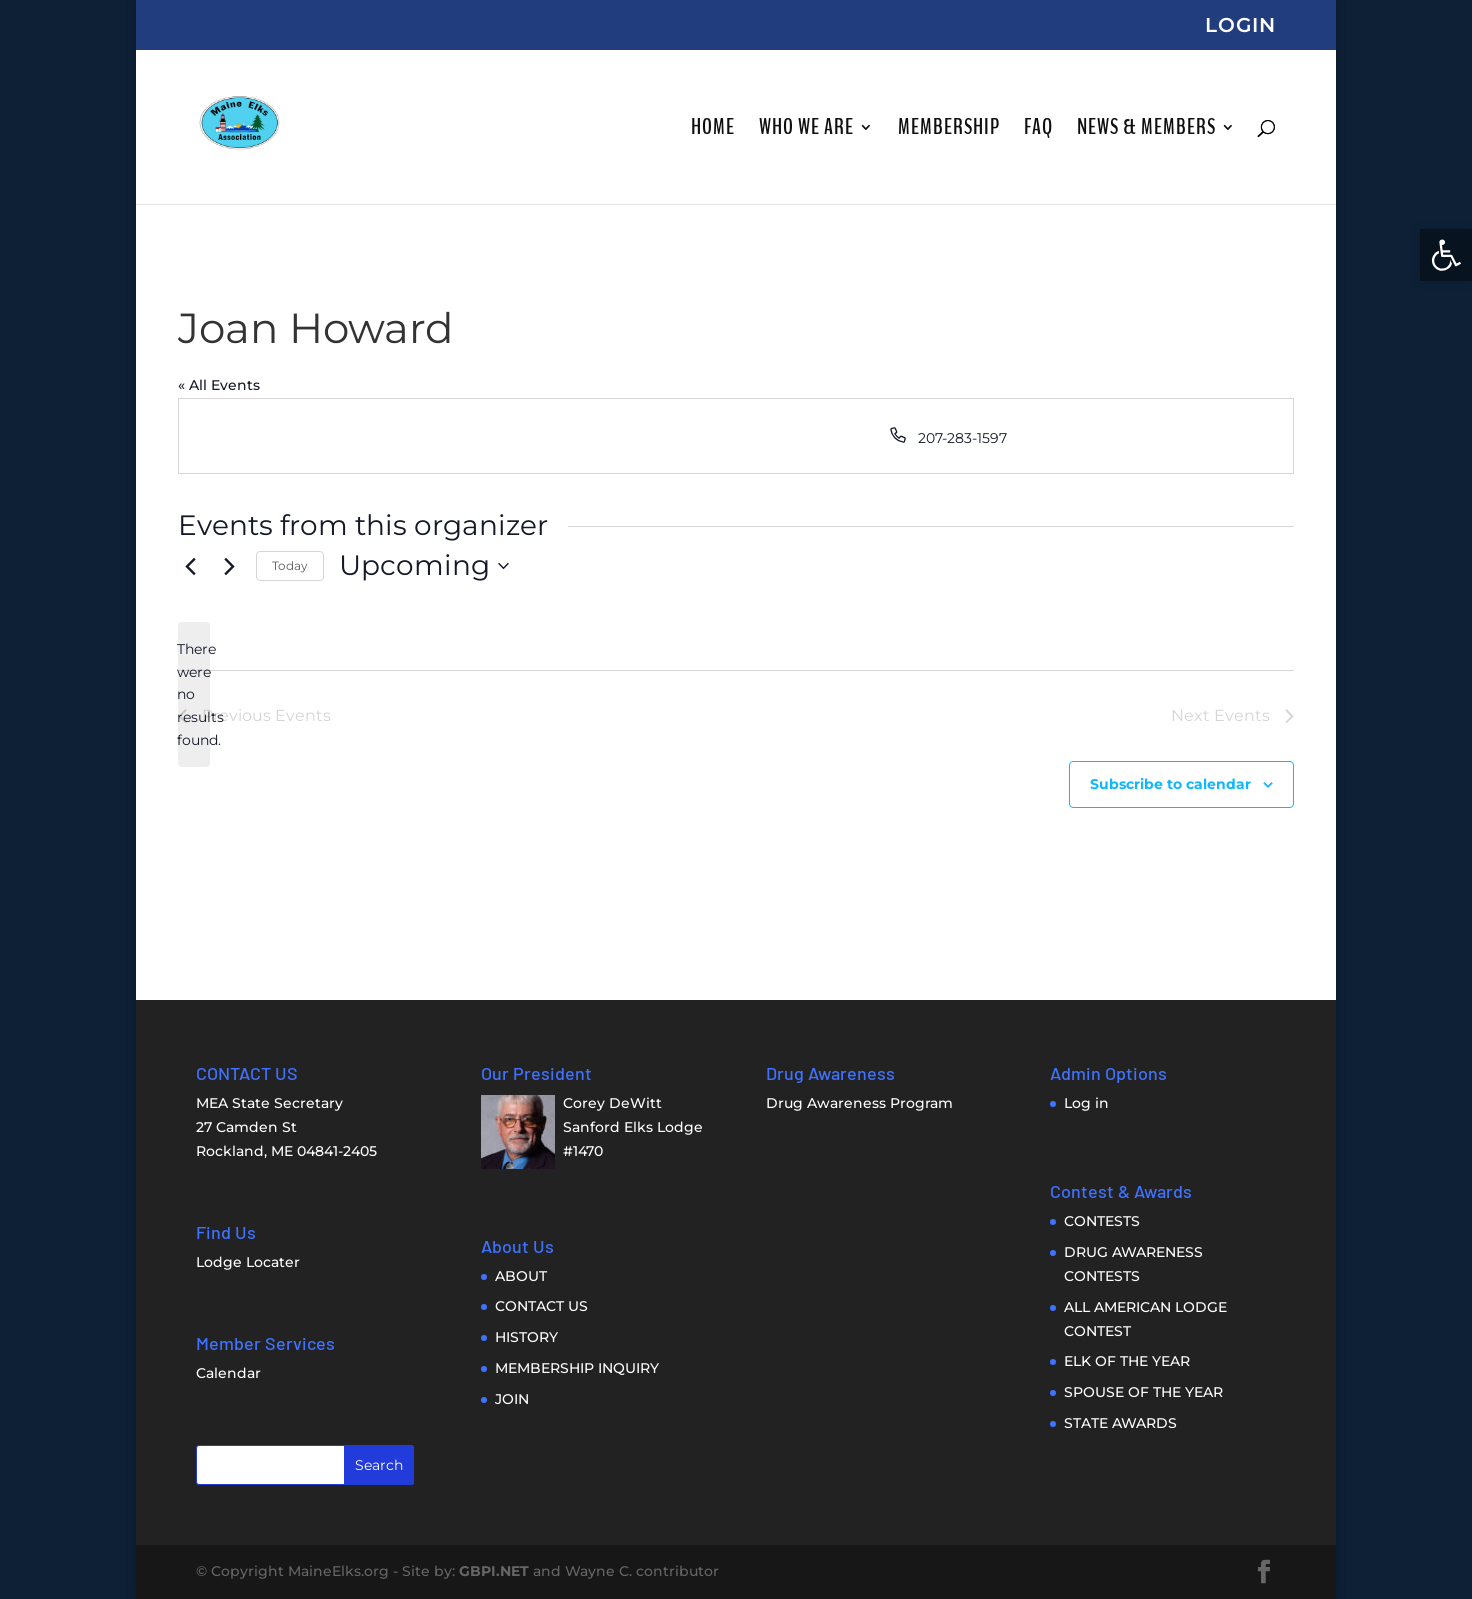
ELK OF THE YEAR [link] (1127, 1361)
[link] (1446, 255)
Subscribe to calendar (1170, 784)
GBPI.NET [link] (494, 1571)
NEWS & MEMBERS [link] (1146, 131)
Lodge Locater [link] (248, 1262)
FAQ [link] (1038, 131)
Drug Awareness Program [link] (859, 1103)
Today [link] (290, 565)
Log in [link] (1086, 1103)
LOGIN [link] (1240, 26)
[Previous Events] (190, 566)
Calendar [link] (228, 1373)
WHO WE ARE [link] (806, 131)
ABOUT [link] (521, 1276)
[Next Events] (229, 566)
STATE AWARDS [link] (1120, 1423)
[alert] (194, 694)
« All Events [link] (219, 385)
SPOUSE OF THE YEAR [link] (1143, 1392)
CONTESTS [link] (1102, 1221)
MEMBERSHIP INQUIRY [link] (577, 1368)
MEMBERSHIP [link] (949, 131)
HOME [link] (713, 131)
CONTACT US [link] (541, 1306)
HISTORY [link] (526, 1337)
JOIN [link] (512, 1399)
